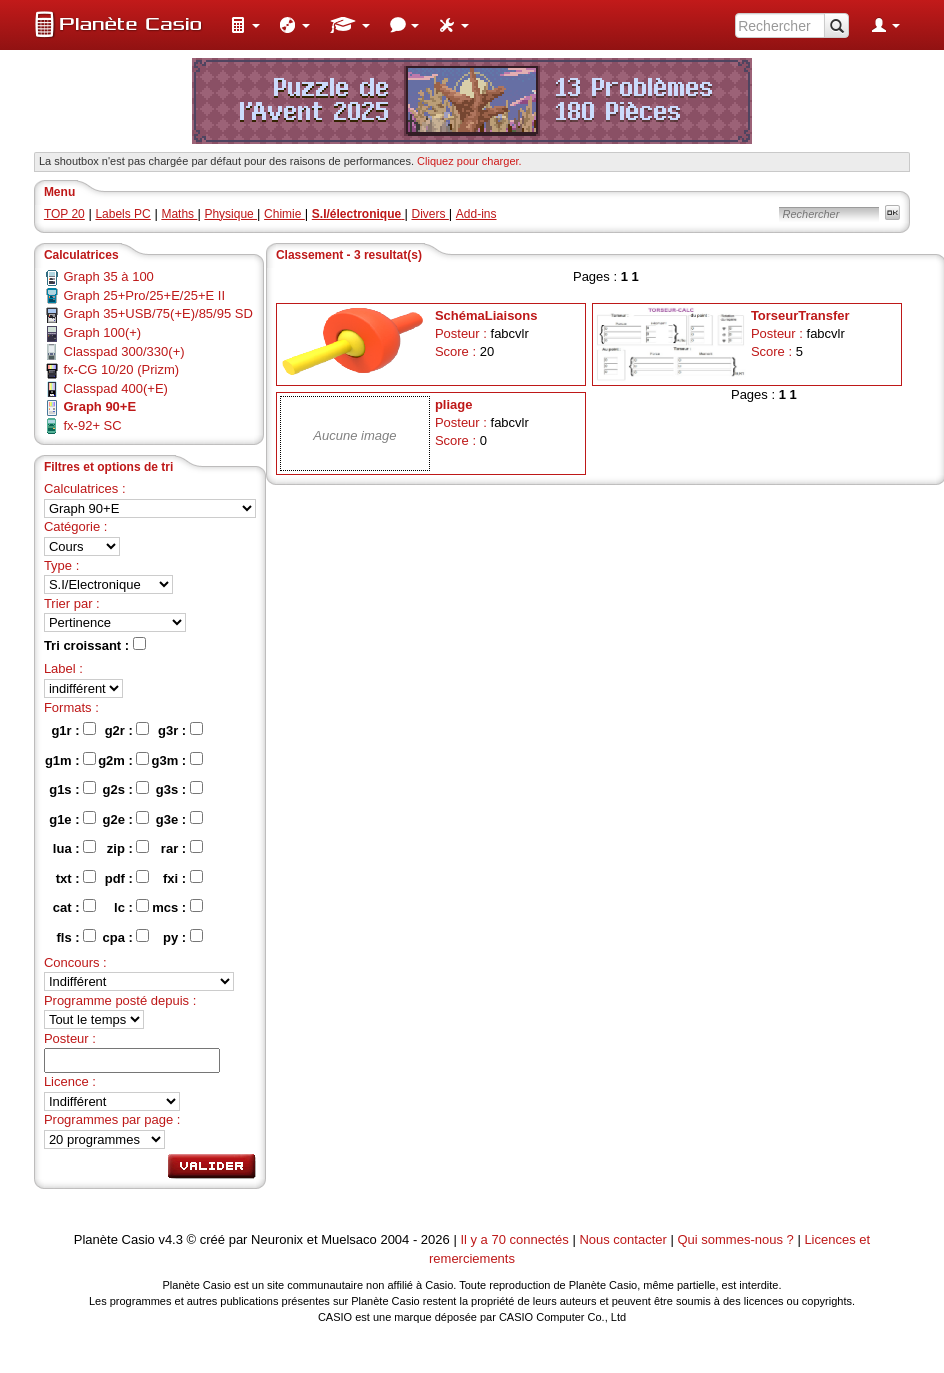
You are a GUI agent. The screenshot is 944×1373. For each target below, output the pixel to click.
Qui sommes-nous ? (735, 1239)
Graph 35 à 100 (109, 276)
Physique (230, 214)
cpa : (126, 937)
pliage (454, 404)
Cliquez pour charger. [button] (469, 161)
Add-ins (476, 214)
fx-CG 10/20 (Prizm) (122, 369)
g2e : (126, 819)
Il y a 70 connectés (516, 1239)
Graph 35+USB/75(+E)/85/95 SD (158, 313)
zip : (128, 848)
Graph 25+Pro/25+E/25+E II (145, 295)
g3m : (176, 760)
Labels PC (122, 214)
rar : (182, 848)
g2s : (126, 789)
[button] (245, 25)
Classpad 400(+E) (116, 388)
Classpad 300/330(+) (124, 351)
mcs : (177, 907)
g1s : (72, 789)
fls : (76, 937)
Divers (430, 214)
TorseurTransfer (800, 315)
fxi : (183, 878)
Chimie (284, 214)
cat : (74, 907)
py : (183, 937)
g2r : (127, 730)
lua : (74, 848)
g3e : (179, 819)
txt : (76, 878)
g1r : (73, 730)
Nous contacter (622, 1239)
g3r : (180, 730)
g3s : (179, 789)
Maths (179, 214)
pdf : (127, 878)
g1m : (70, 760)
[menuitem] (245, 25)
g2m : (123, 760)
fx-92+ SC (93, 425)
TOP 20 (64, 214)
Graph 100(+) (103, 332)
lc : (131, 907)
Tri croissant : (95, 645)
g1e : (72, 819)
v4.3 (170, 1239)
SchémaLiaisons (486, 315)
